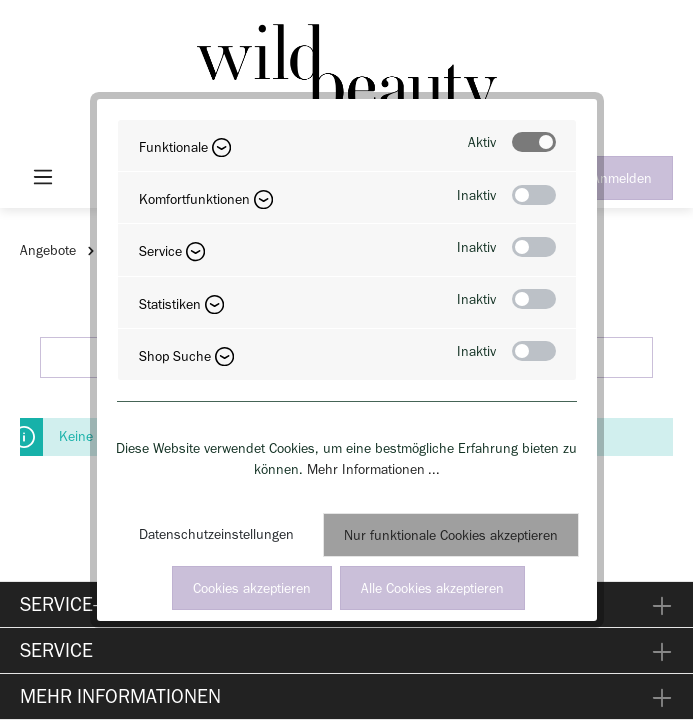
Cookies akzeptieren (252, 588)
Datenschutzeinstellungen (216, 534)
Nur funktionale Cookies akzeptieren (451, 535)
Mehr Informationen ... (373, 469)
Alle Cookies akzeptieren (432, 588)
